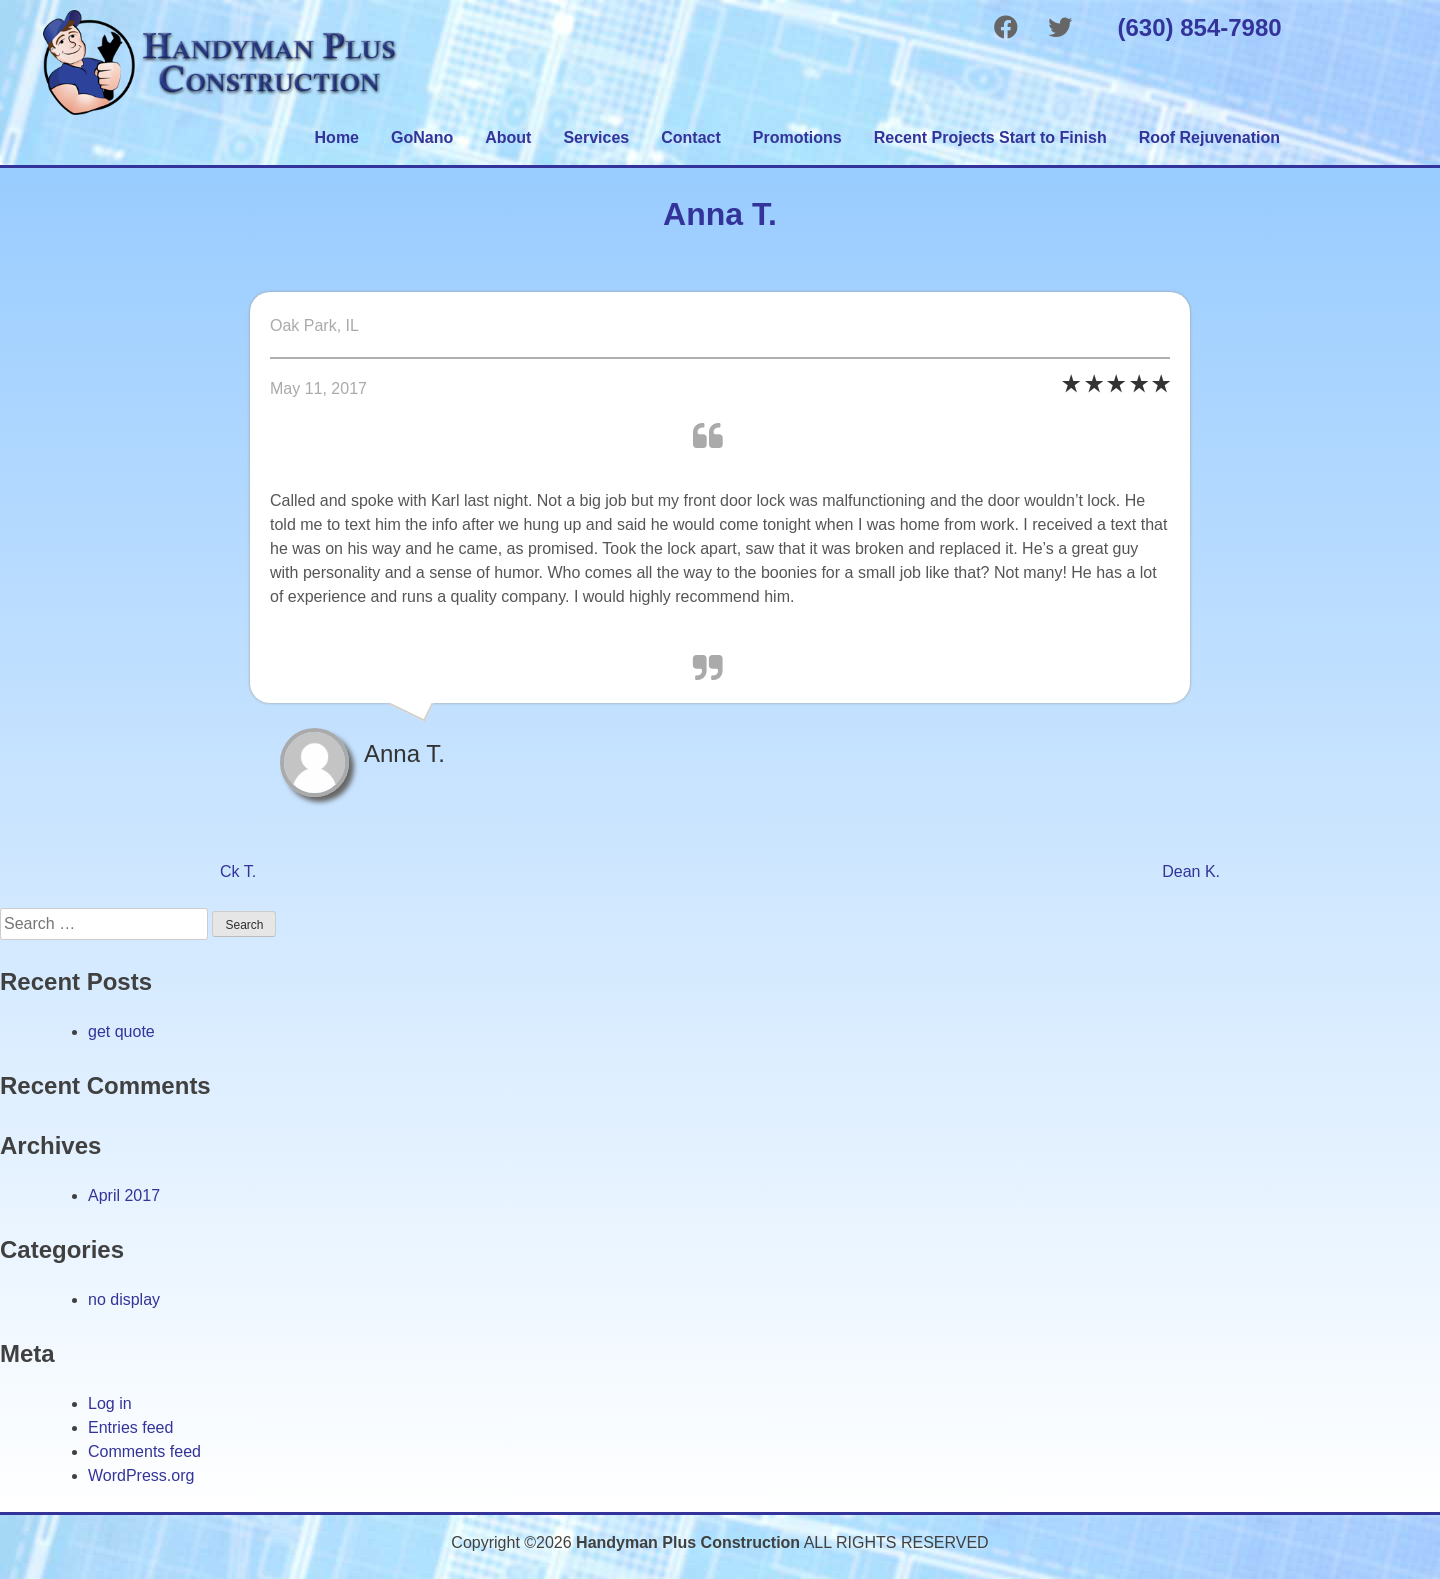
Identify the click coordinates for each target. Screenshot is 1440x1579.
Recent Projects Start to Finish (990, 137)
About (508, 137)
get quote (121, 1031)
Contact (691, 137)
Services (596, 137)
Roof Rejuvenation (1209, 137)
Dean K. (1191, 871)
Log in (110, 1403)
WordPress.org (141, 1475)
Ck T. (238, 871)
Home (337, 137)
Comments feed (144, 1451)
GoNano (422, 137)
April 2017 (124, 1195)
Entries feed (130, 1427)
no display (124, 1299)
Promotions (797, 137)
